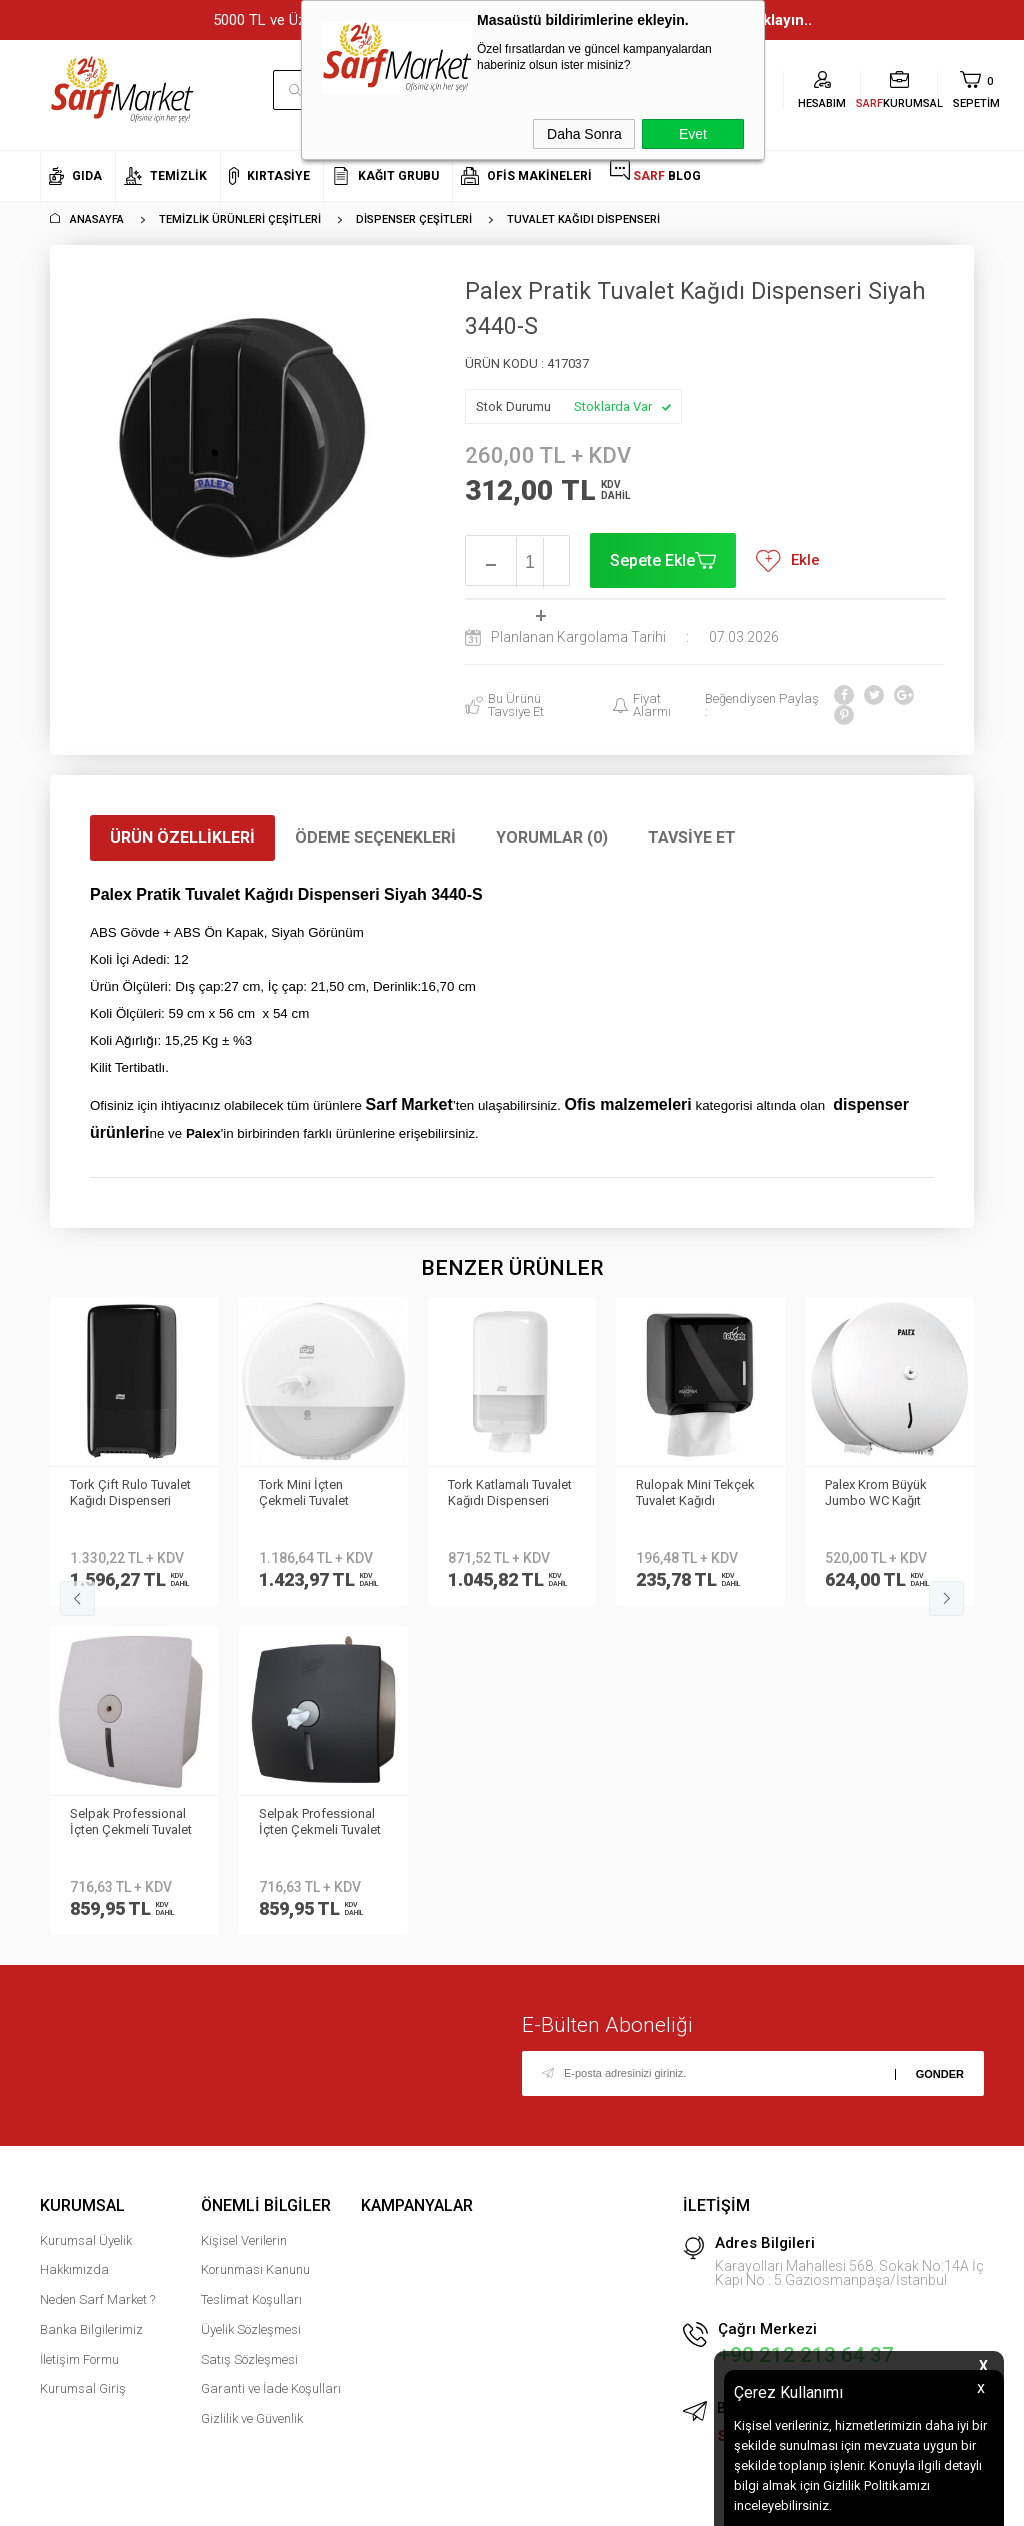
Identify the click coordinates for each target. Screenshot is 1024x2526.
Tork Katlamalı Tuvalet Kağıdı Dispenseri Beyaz (321, 1494)
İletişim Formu (79, 2030)
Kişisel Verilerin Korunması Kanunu (255, 1926)
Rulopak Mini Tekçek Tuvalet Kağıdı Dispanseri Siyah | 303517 (507, 1494)
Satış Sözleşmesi (249, 2030)
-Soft (409, 2501)
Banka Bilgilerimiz (91, 2000)
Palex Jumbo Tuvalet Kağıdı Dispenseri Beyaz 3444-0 (883, 1494)
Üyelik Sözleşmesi (251, 2000)
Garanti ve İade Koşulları (271, 2060)
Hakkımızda (74, 1941)
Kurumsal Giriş (83, 2060)
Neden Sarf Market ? (97, 1970)
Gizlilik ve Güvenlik (252, 2089)
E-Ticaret (452, 2501)
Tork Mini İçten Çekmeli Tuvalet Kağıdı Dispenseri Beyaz (120, 1494)
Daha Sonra (584, 134)
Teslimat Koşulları (251, 1970)
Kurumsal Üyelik (86, 1911)
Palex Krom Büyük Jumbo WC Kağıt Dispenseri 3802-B (688, 1494)
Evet (693, 134)
